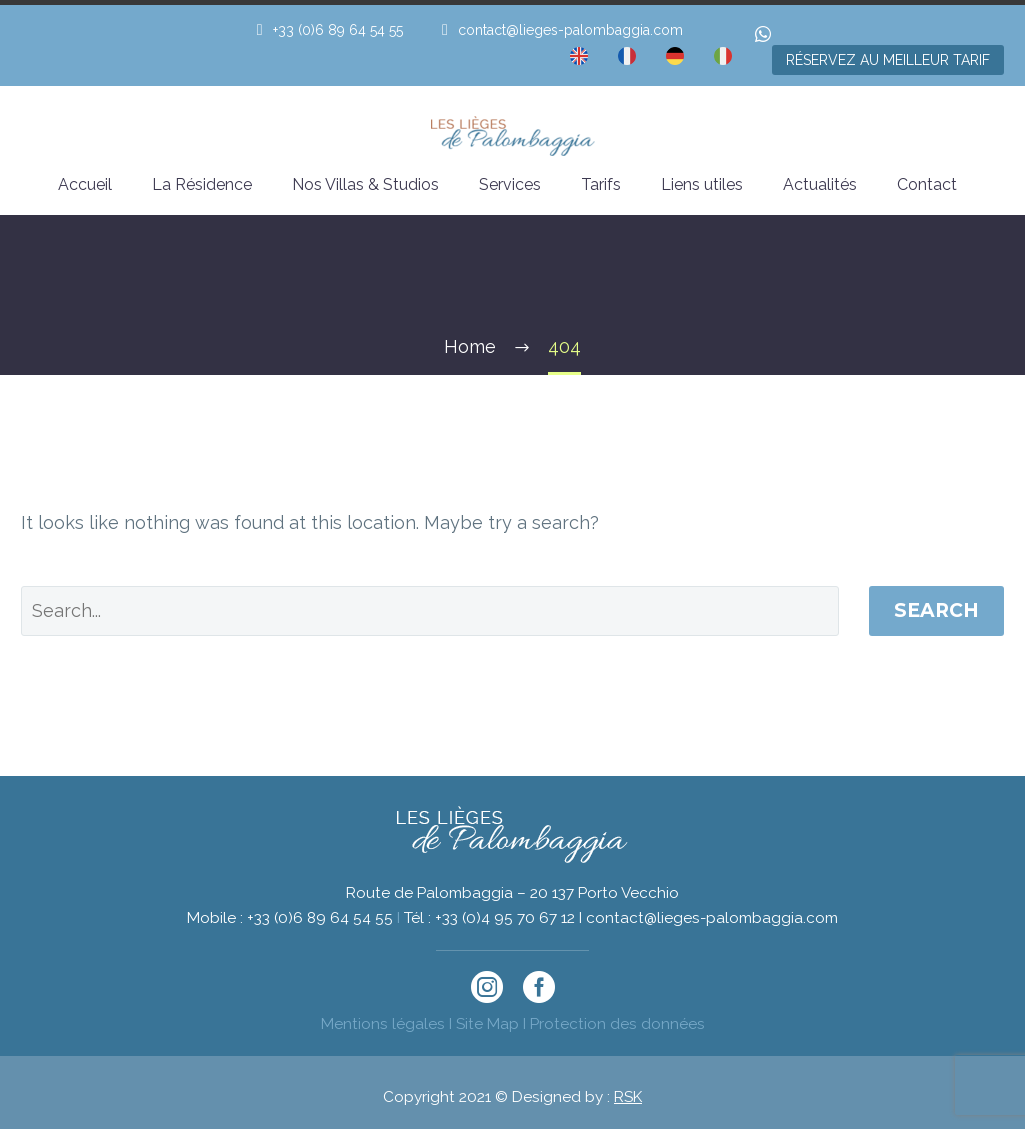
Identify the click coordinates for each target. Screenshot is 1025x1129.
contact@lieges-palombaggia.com (570, 30)
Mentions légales (383, 1024)
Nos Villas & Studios (365, 184)
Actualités (820, 184)
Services (510, 184)
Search (936, 610)
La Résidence (202, 184)
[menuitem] (579, 60)
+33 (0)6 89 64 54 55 (338, 30)
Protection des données (617, 1024)
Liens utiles (702, 184)
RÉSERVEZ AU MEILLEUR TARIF (888, 60)
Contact (927, 184)
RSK (628, 1097)
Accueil (85, 184)
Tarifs (601, 184)
